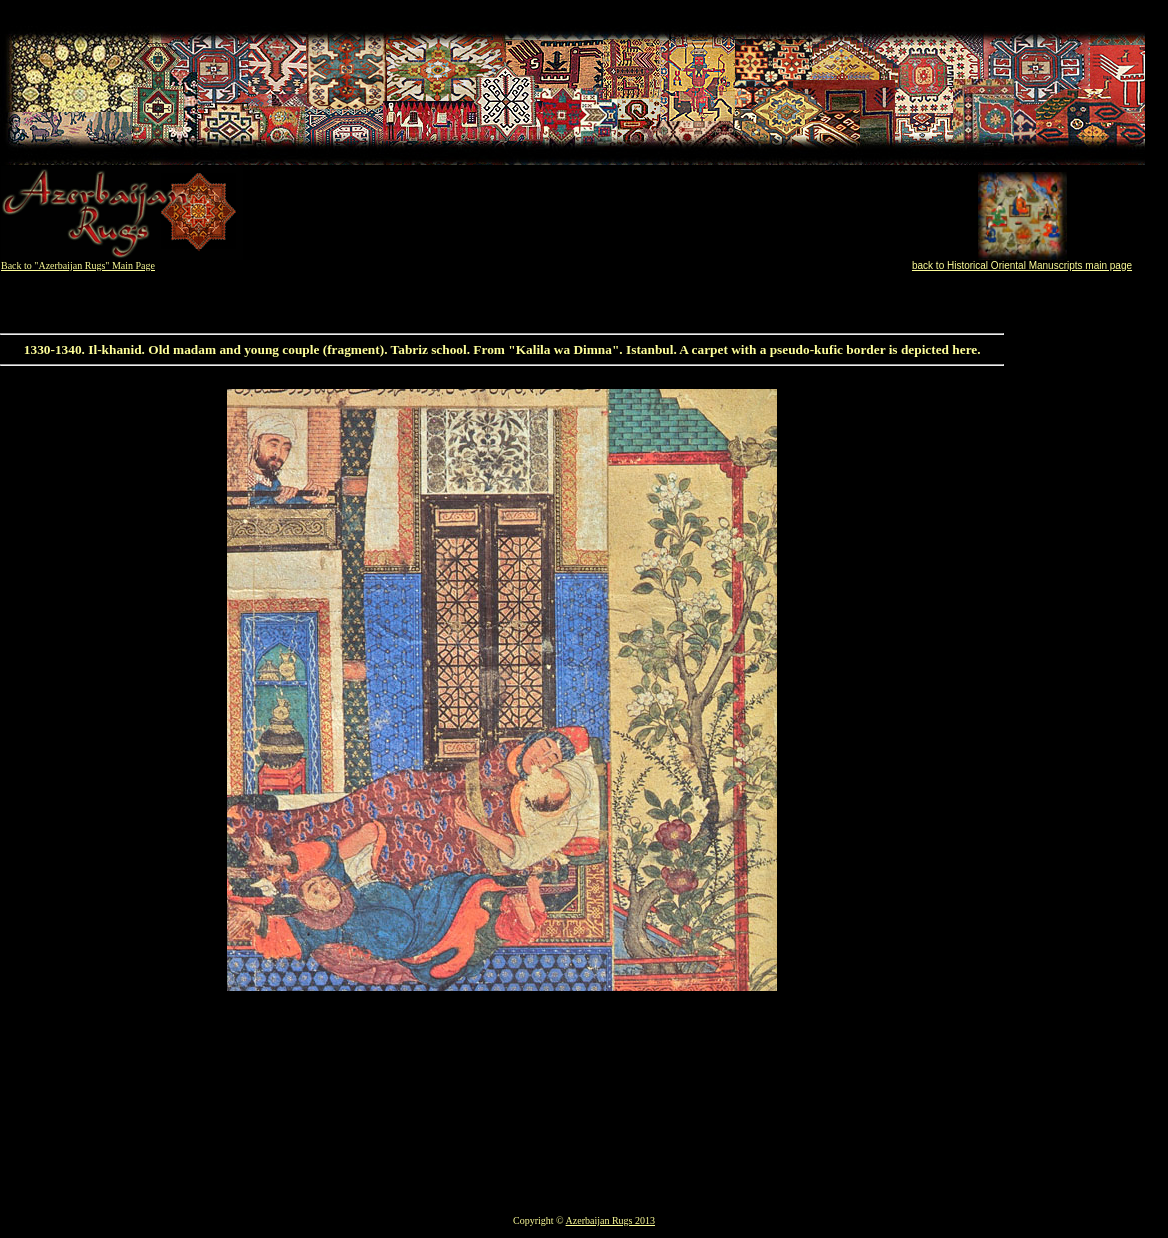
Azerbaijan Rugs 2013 (610, 1220)
